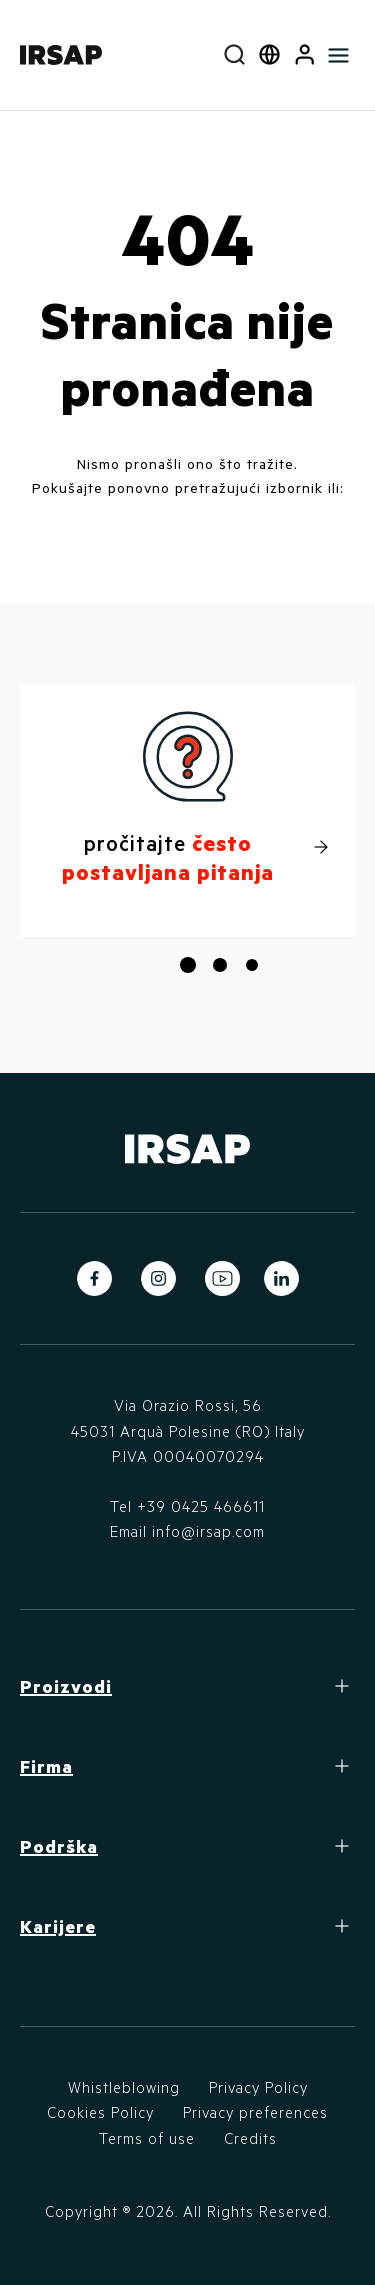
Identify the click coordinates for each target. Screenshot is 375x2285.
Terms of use (147, 2138)
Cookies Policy (100, 2112)
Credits (250, 2138)
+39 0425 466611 (201, 1506)
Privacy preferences (255, 2112)
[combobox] (234, 55)
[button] (304, 55)
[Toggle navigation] (338, 55)
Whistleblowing (124, 2087)
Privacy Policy (258, 2087)
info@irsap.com (208, 1531)
